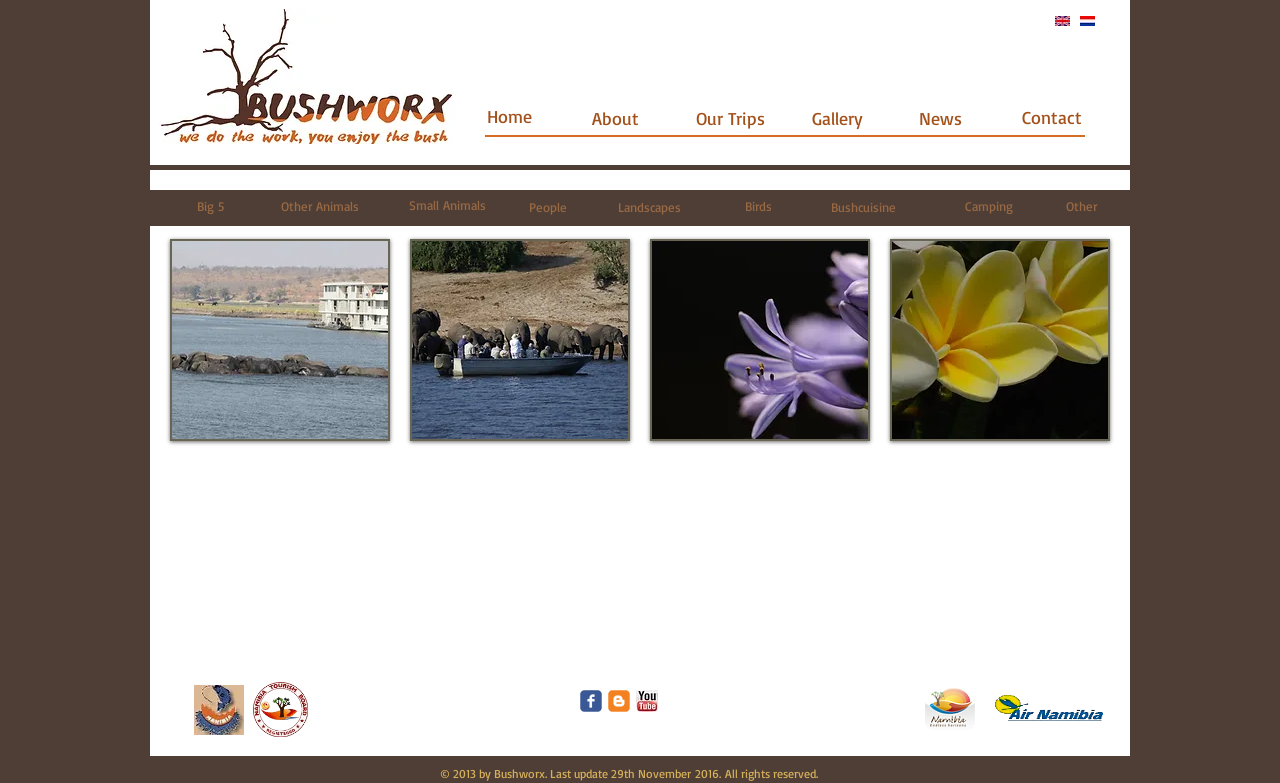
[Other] (1081, 206)
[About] (615, 118)
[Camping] (989, 206)
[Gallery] (837, 118)
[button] (280, 340)
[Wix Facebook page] (591, 701)
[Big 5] (210, 206)
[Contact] (1051, 117)
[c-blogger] (619, 701)
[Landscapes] (649, 207)
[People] (548, 207)
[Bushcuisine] (863, 207)
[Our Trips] (730, 118)
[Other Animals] (319, 206)
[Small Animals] (447, 205)
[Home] (509, 117)
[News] (940, 118)
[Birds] (758, 206)
